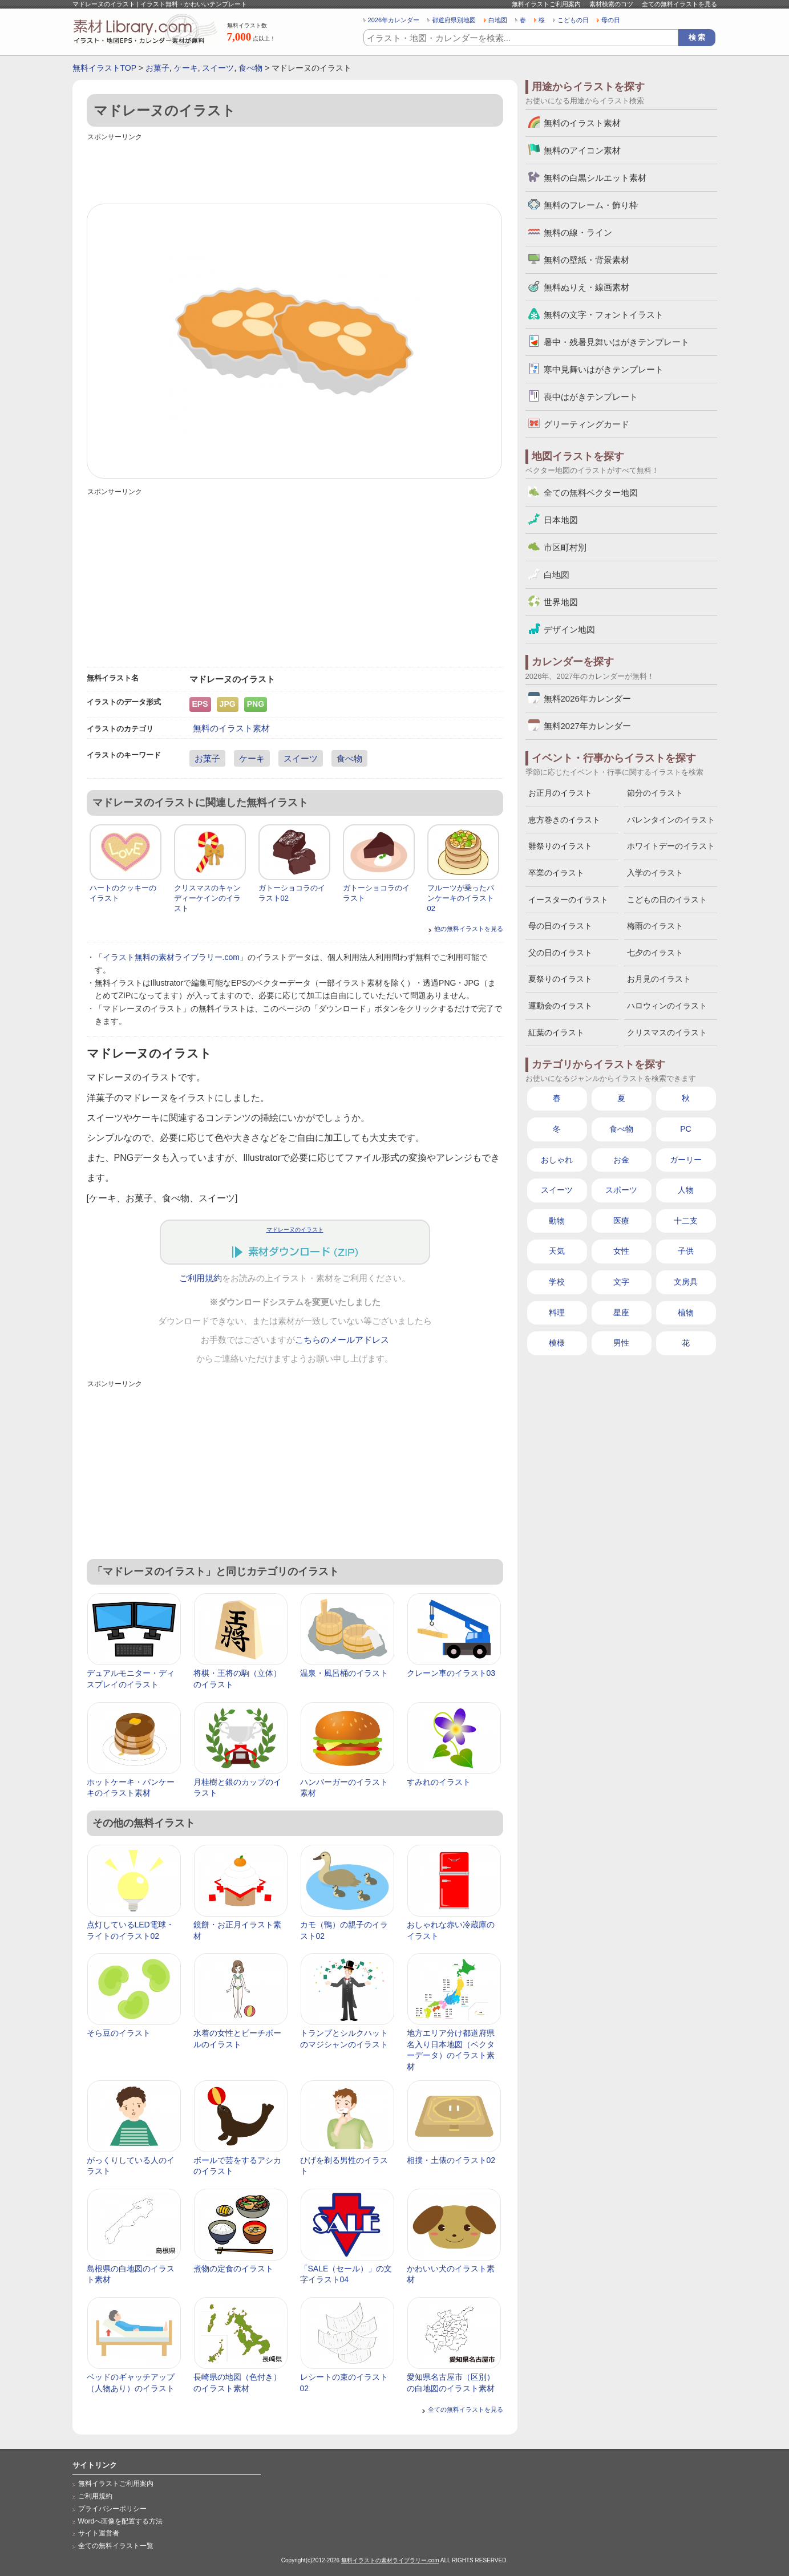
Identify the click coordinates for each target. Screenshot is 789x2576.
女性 (621, 1250)
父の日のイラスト (560, 952)
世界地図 (561, 602)
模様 (557, 1342)
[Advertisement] (295, 169)
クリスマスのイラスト (667, 1032)
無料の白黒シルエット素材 (595, 178)
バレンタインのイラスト (671, 819)
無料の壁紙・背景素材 (586, 260)
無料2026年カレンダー (587, 698)
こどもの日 (573, 20)
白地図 (497, 20)
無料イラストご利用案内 (546, 4)
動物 (557, 1220)
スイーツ (218, 67)
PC (685, 1128)
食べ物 (250, 67)
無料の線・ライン (578, 232)
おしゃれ (557, 1159)
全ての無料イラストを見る (679, 4)
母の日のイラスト (560, 925)
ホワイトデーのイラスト (671, 845)
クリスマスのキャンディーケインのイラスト (207, 898)
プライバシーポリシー (112, 2509)
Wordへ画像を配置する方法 (120, 2521)
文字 (621, 1281)
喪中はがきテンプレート (591, 397)
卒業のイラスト (556, 872)
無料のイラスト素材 (231, 728)
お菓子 (157, 67)
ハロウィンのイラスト (667, 1005)
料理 (557, 1312)
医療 (621, 1220)
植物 (686, 1312)
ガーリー (686, 1159)
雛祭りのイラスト (560, 845)
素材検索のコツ (611, 4)
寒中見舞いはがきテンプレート (603, 369)
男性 (621, 1342)
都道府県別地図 (454, 20)
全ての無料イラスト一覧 (115, 2546)
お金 (621, 1159)
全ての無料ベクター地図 (591, 492)
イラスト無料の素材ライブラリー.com (171, 957)
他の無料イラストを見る (468, 928)
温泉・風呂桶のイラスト (344, 1673)
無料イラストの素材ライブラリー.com (390, 2560)
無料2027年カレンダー (587, 726)
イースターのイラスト (568, 899)
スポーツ (621, 1189)
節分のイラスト (655, 792)
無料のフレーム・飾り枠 (591, 205)
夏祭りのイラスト (560, 978)
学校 (557, 1281)
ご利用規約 (200, 1278)
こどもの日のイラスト (667, 899)
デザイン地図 (569, 629)
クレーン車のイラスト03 (451, 1673)
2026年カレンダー (394, 20)
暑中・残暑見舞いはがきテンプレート (616, 342)
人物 (686, 1189)
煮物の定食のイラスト (233, 2268)
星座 (621, 1312)
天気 (557, 1250)
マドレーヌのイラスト (294, 1229)
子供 (686, 1250)
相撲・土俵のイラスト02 (451, 2160)
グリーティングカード (586, 424)
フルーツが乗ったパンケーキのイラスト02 (460, 898)
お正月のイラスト (560, 792)
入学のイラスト (655, 872)
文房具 (686, 1281)
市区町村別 (565, 547)
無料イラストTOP (104, 67)
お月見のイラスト (659, 978)
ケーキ (186, 67)
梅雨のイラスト (655, 925)
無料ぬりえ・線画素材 (586, 287)
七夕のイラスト (655, 952)
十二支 (686, 1220)
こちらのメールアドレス (342, 1339)
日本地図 (561, 520)
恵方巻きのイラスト (564, 819)
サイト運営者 (98, 2533)
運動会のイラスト (560, 1005)
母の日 (610, 20)
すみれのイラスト (439, 1782)
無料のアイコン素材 (582, 150)
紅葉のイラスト (556, 1032)
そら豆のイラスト (119, 2033)
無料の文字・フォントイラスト (603, 314)
